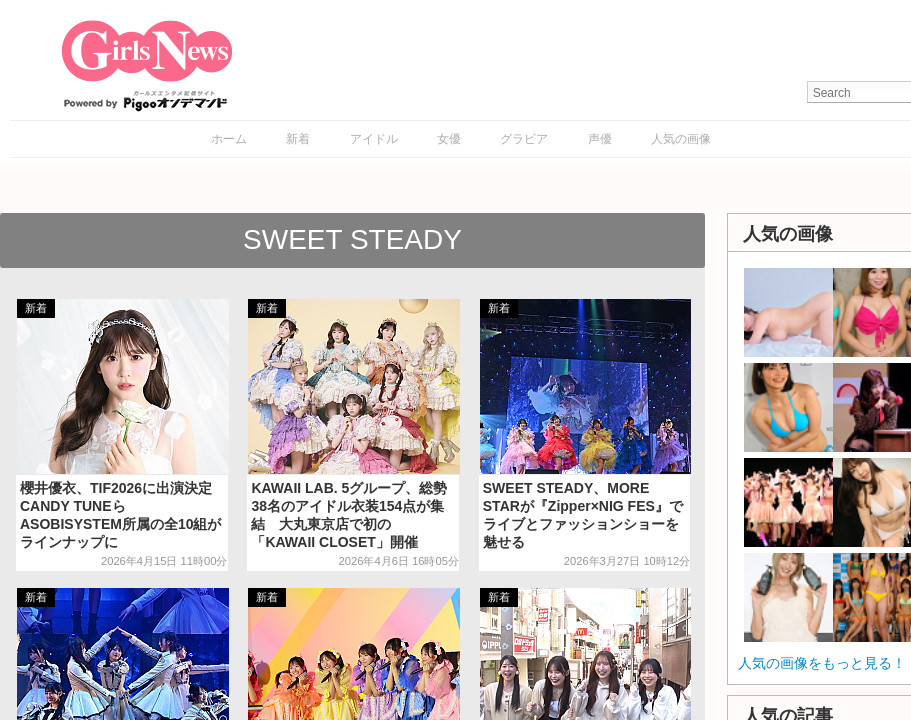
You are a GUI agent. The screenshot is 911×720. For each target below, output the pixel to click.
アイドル (374, 139)
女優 (449, 139)
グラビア (524, 139)
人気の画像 (681, 139)
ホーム (229, 139)
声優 (600, 139)
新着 (298, 139)
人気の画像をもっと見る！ (822, 663)
